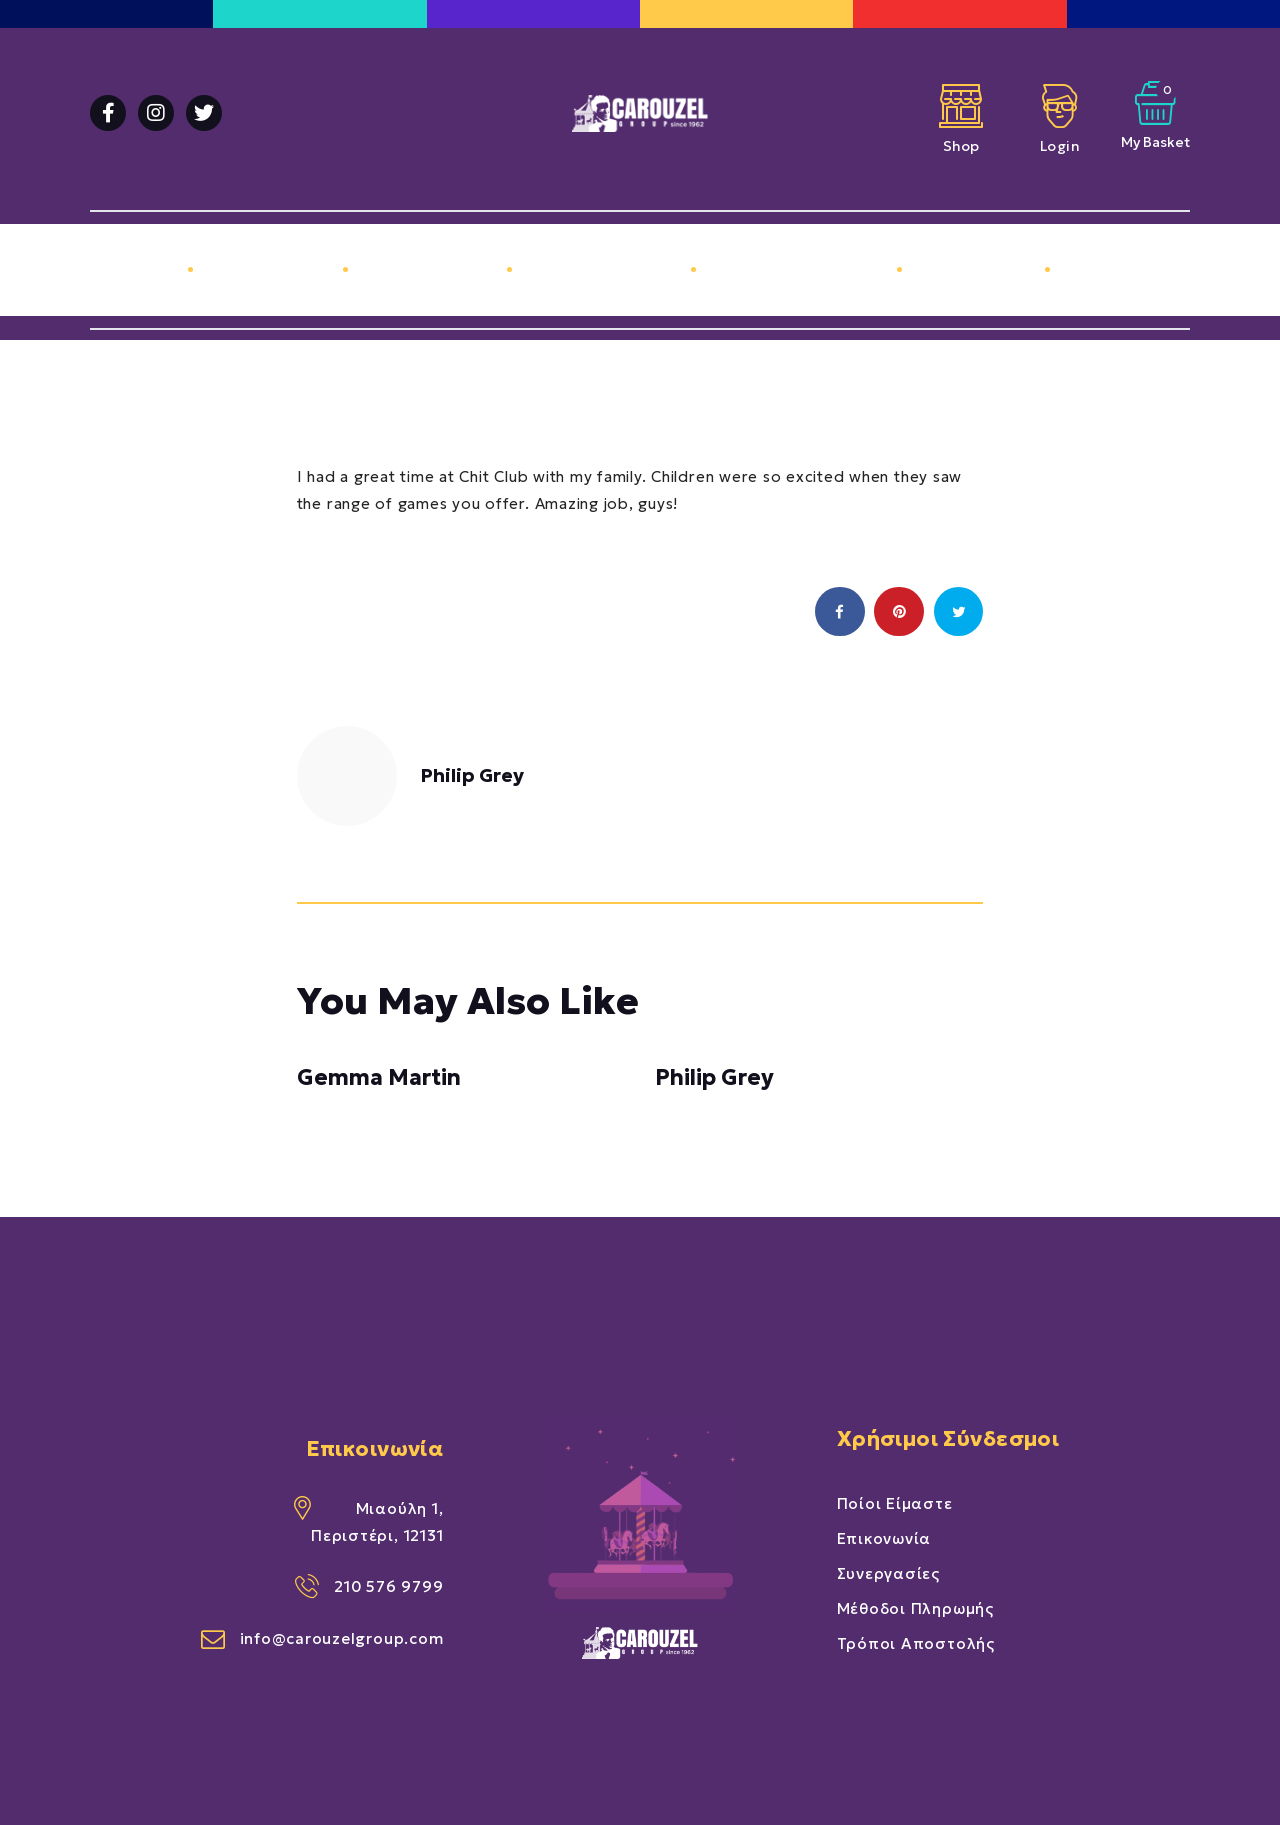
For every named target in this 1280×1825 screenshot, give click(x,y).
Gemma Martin (379, 1077)
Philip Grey (714, 1077)
